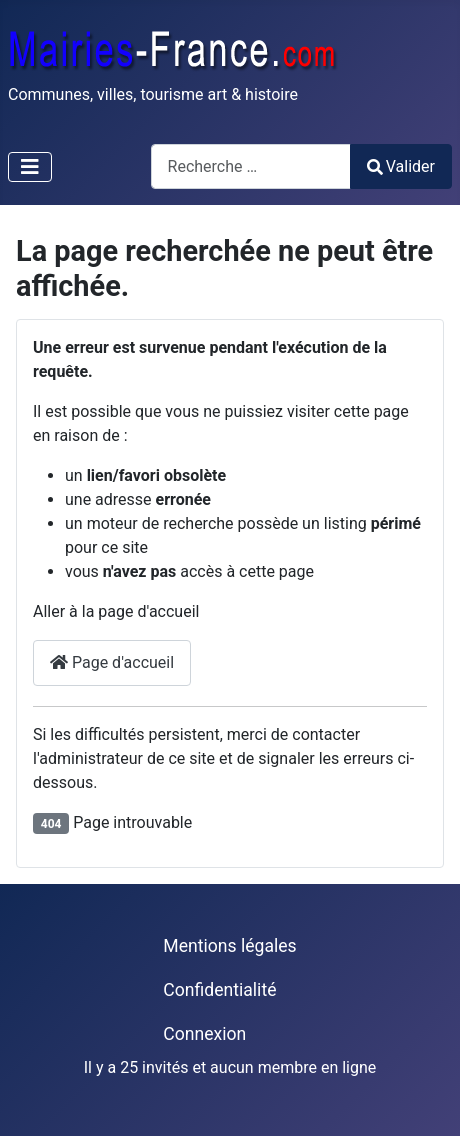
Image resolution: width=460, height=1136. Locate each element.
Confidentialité (219, 990)
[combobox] (251, 166)
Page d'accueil (112, 662)
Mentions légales (229, 946)
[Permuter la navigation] (30, 167)
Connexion (204, 1034)
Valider (401, 166)
